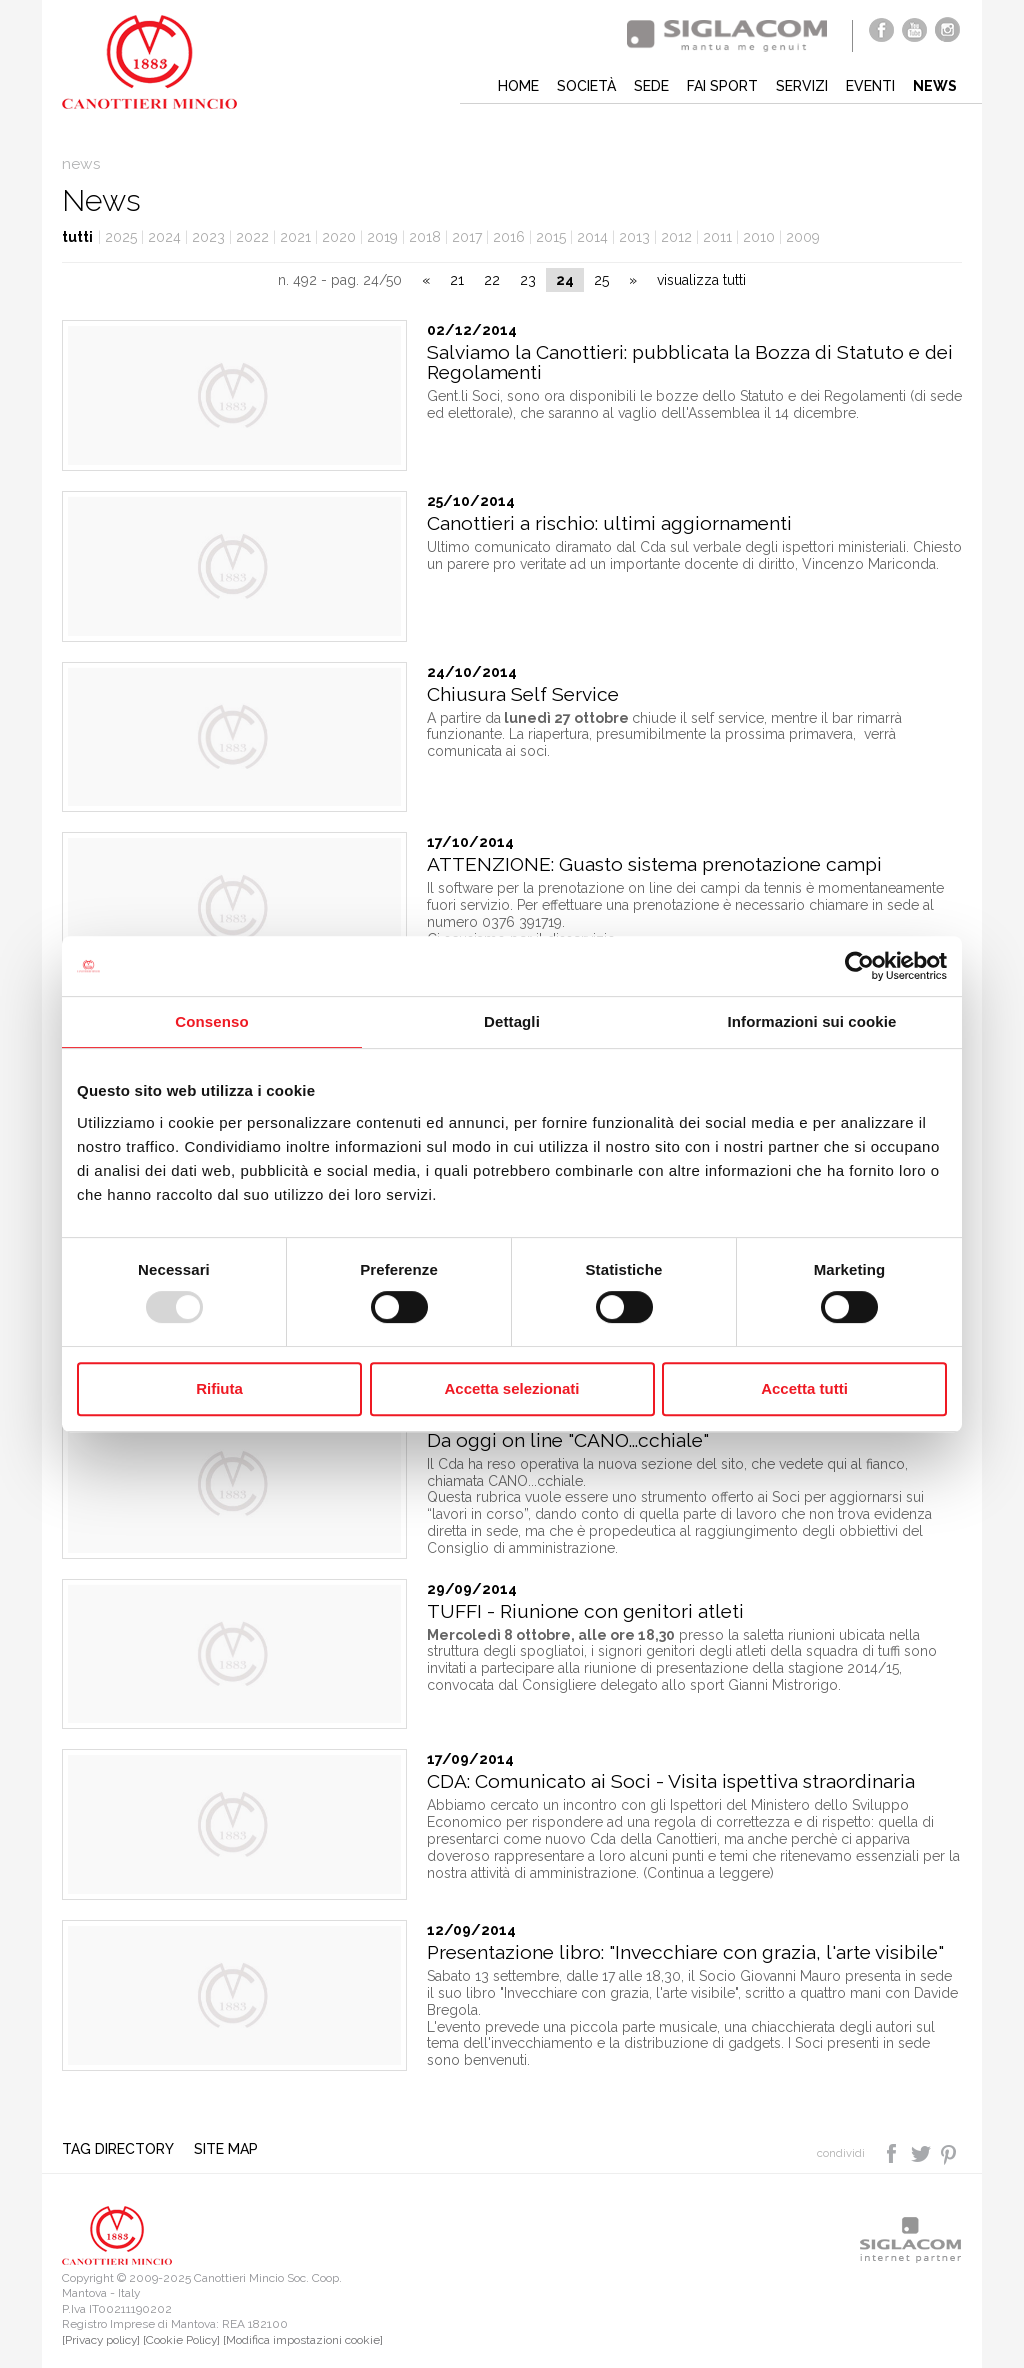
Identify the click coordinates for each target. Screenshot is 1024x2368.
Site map (226, 2149)
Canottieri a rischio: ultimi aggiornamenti (609, 523)
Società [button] (586, 86)
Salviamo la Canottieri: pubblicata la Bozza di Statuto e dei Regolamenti (690, 362)
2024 (164, 237)
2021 (295, 237)
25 (601, 280)
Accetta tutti (804, 1388)
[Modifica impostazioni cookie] (303, 2340)
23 (528, 280)
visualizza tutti (701, 280)
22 (492, 280)
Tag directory (118, 2149)
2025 (121, 237)
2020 (339, 237)
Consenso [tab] (211, 1021)
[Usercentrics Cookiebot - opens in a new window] (859, 966)
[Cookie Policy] (181, 2340)
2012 (676, 237)
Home (518, 86)
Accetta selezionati (511, 1388)
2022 (252, 237)
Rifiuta (219, 1388)
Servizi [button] (802, 86)
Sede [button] (651, 86)
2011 (717, 237)
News (935, 86)
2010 (759, 237)
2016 (509, 237)
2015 (551, 237)
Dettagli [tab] (512, 1021)
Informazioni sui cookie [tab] (812, 1021)
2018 (425, 237)
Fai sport (722, 86)
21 (457, 280)
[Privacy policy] (101, 2340)
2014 (592, 237)
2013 (634, 237)
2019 (382, 237)
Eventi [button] (870, 86)
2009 (803, 237)
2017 (467, 237)
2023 (208, 237)
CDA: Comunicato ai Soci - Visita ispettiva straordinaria (671, 1781)
